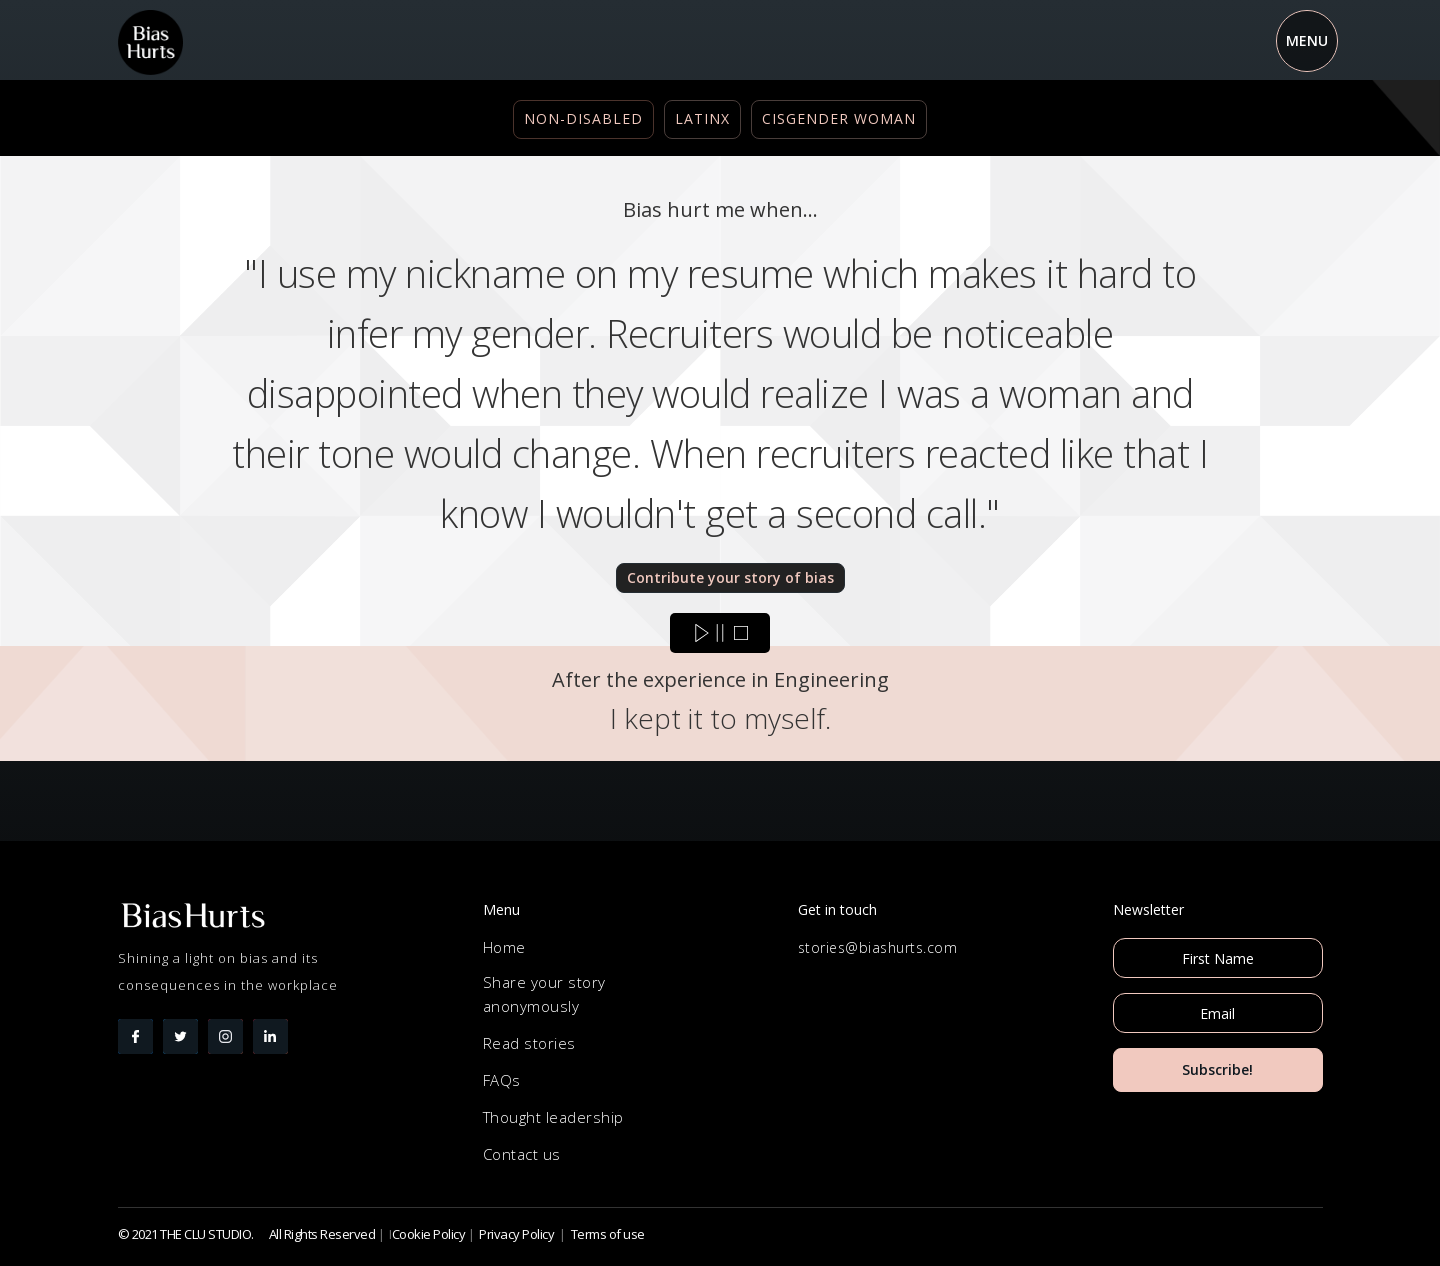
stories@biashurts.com (878, 947)
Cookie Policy (429, 1234)
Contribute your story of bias (730, 577)
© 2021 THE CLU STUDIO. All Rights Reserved (247, 1234)
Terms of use (608, 1234)
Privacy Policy (516, 1234)
